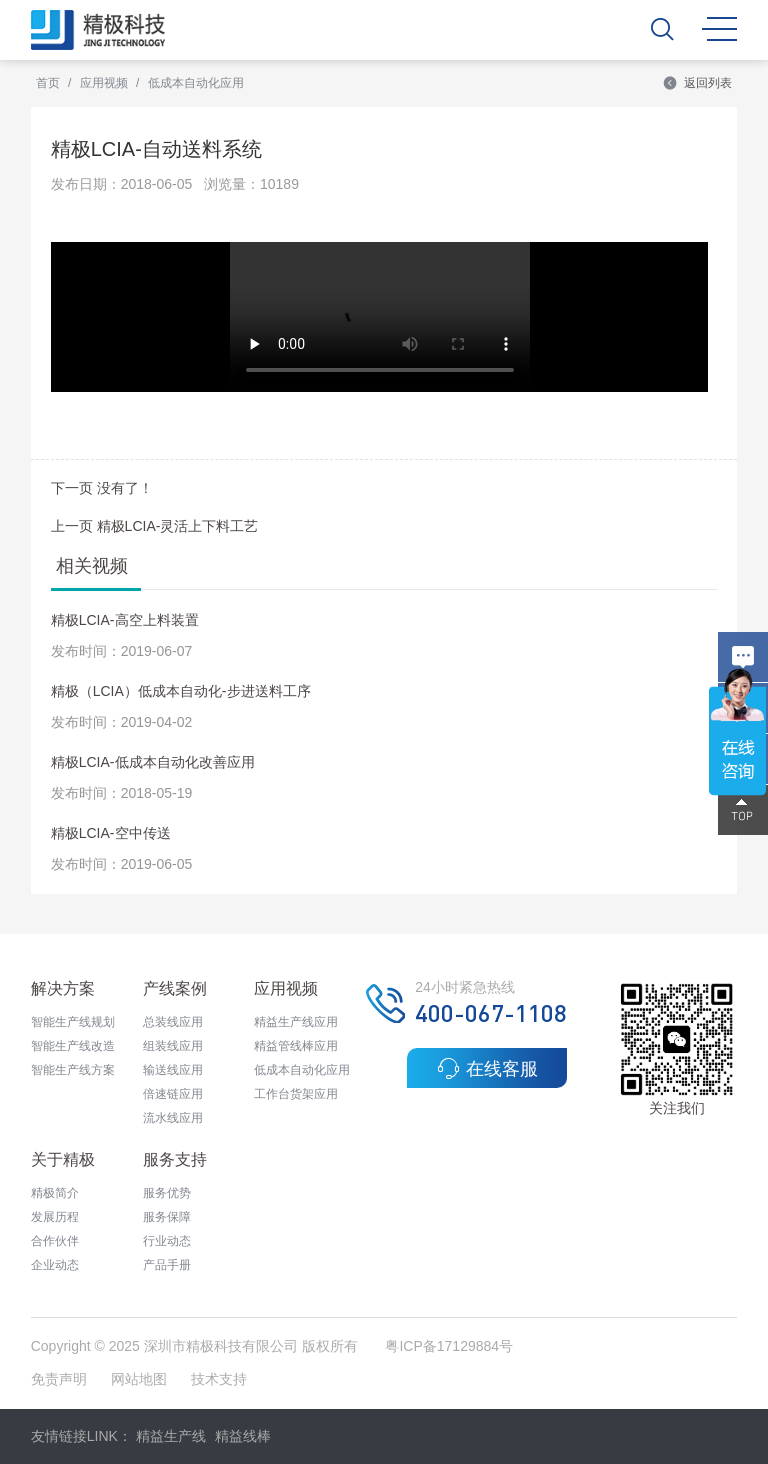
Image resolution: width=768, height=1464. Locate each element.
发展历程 (55, 1217)
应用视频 (104, 83)
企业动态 (55, 1265)
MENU (719, 29)
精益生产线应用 (296, 1022)
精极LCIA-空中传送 (111, 833)
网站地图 (139, 1379)
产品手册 (167, 1265)
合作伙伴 (55, 1241)
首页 (48, 83)
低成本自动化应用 (196, 83)
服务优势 (167, 1193)
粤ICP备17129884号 (449, 1346)
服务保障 (167, 1217)
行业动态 (167, 1241)
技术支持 (219, 1379)
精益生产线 (171, 1436)
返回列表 (697, 83)
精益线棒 (243, 1436)
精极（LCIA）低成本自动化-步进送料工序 (181, 691)
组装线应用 (173, 1046)
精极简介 (55, 1193)
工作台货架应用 (296, 1094)
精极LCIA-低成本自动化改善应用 (153, 762)
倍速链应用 (173, 1094)
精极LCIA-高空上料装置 (125, 620)
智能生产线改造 (73, 1046)
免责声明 (61, 1379)
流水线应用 (173, 1118)
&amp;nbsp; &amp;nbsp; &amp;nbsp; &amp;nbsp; (379, 317)
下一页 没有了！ (102, 488)
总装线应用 (173, 1022)
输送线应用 (173, 1070)
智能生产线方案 (73, 1070)
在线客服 (487, 1068)
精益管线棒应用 (296, 1046)
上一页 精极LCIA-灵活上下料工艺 (155, 526)
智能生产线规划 (73, 1022)
